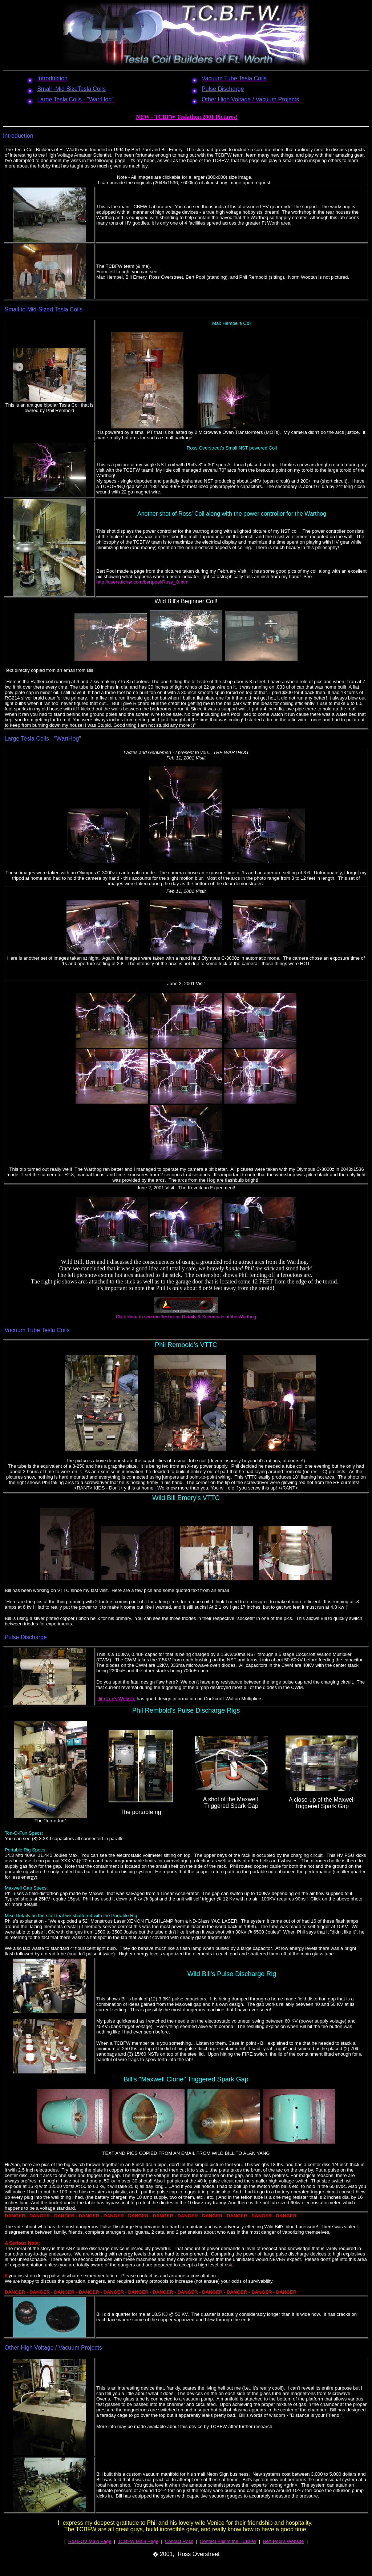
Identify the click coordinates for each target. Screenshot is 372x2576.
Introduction (18, 136)
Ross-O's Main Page (90, 2541)
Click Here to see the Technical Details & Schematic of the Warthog (186, 1316)
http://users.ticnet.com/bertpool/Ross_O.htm (142, 582)
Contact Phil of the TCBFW (228, 2541)
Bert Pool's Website (283, 2541)
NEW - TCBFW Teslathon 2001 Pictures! (187, 117)
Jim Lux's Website (117, 1698)
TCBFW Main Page (138, 2541)
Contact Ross (179, 2541)
